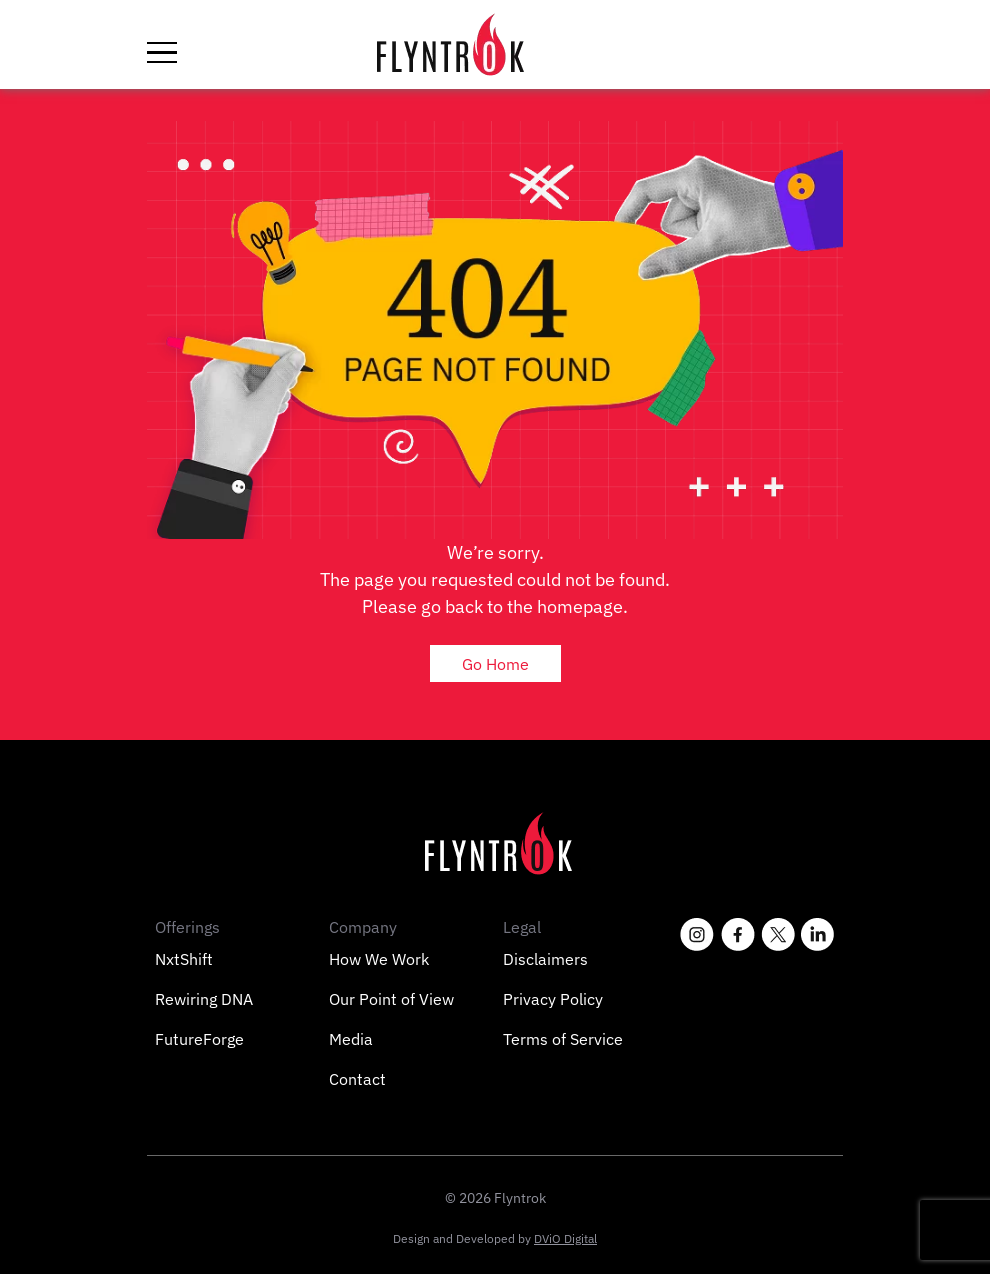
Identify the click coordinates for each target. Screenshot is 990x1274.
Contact (357, 1079)
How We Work (379, 959)
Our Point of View (391, 999)
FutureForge (199, 1039)
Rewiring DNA (204, 999)
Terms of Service (563, 1039)
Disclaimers (545, 959)
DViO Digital (565, 1238)
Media (351, 1039)
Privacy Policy (553, 999)
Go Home (495, 664)
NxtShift (184, 959)
